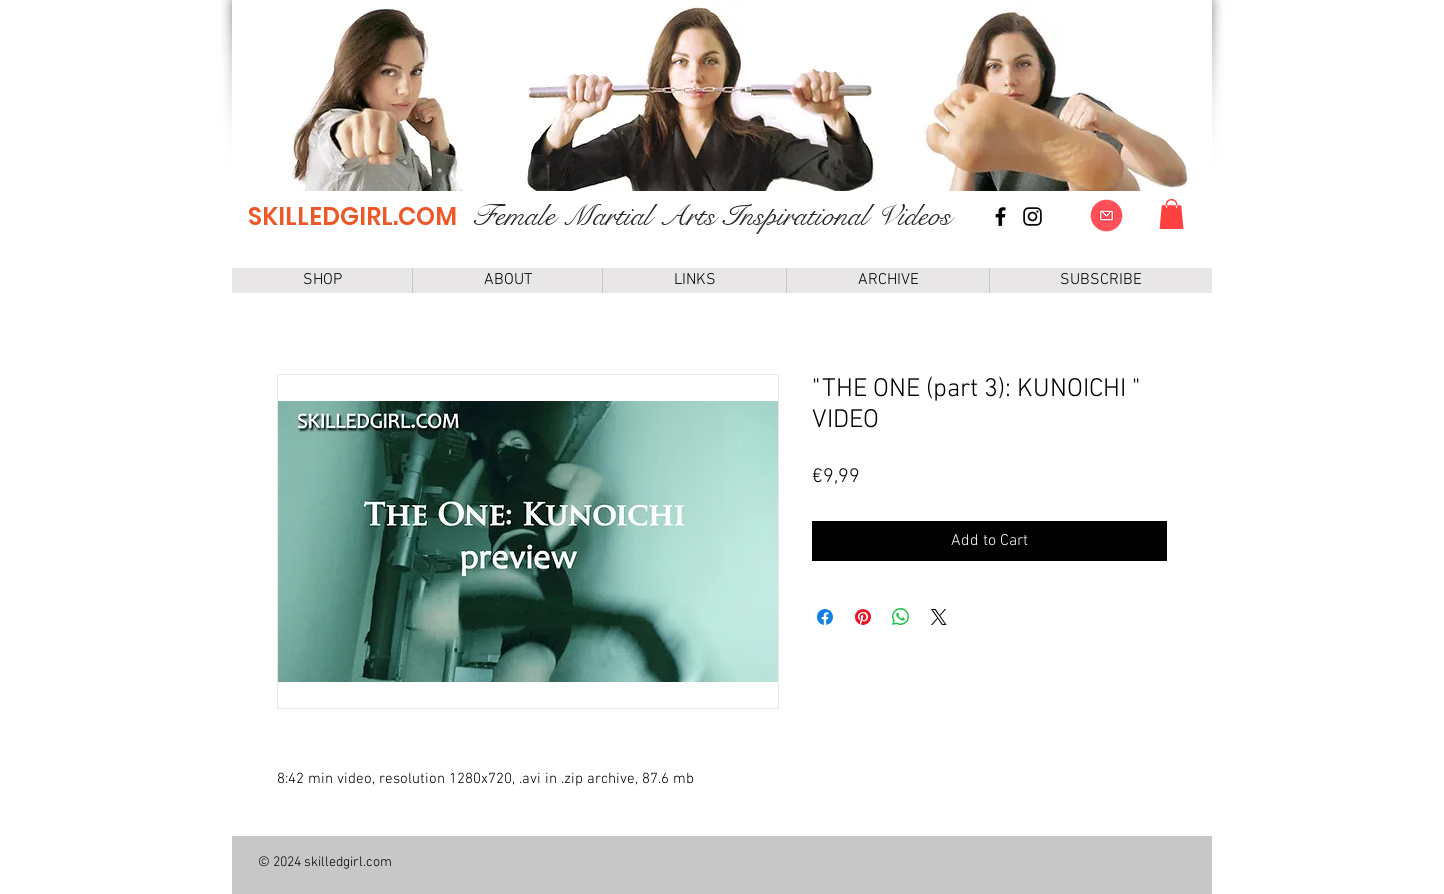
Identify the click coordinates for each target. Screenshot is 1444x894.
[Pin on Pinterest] (863, 617)
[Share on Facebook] (825, 617)
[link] (1171, 214)
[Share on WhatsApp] (901, 617)
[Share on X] (939, 617)
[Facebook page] (1000, 216)
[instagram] (1032, 216)
